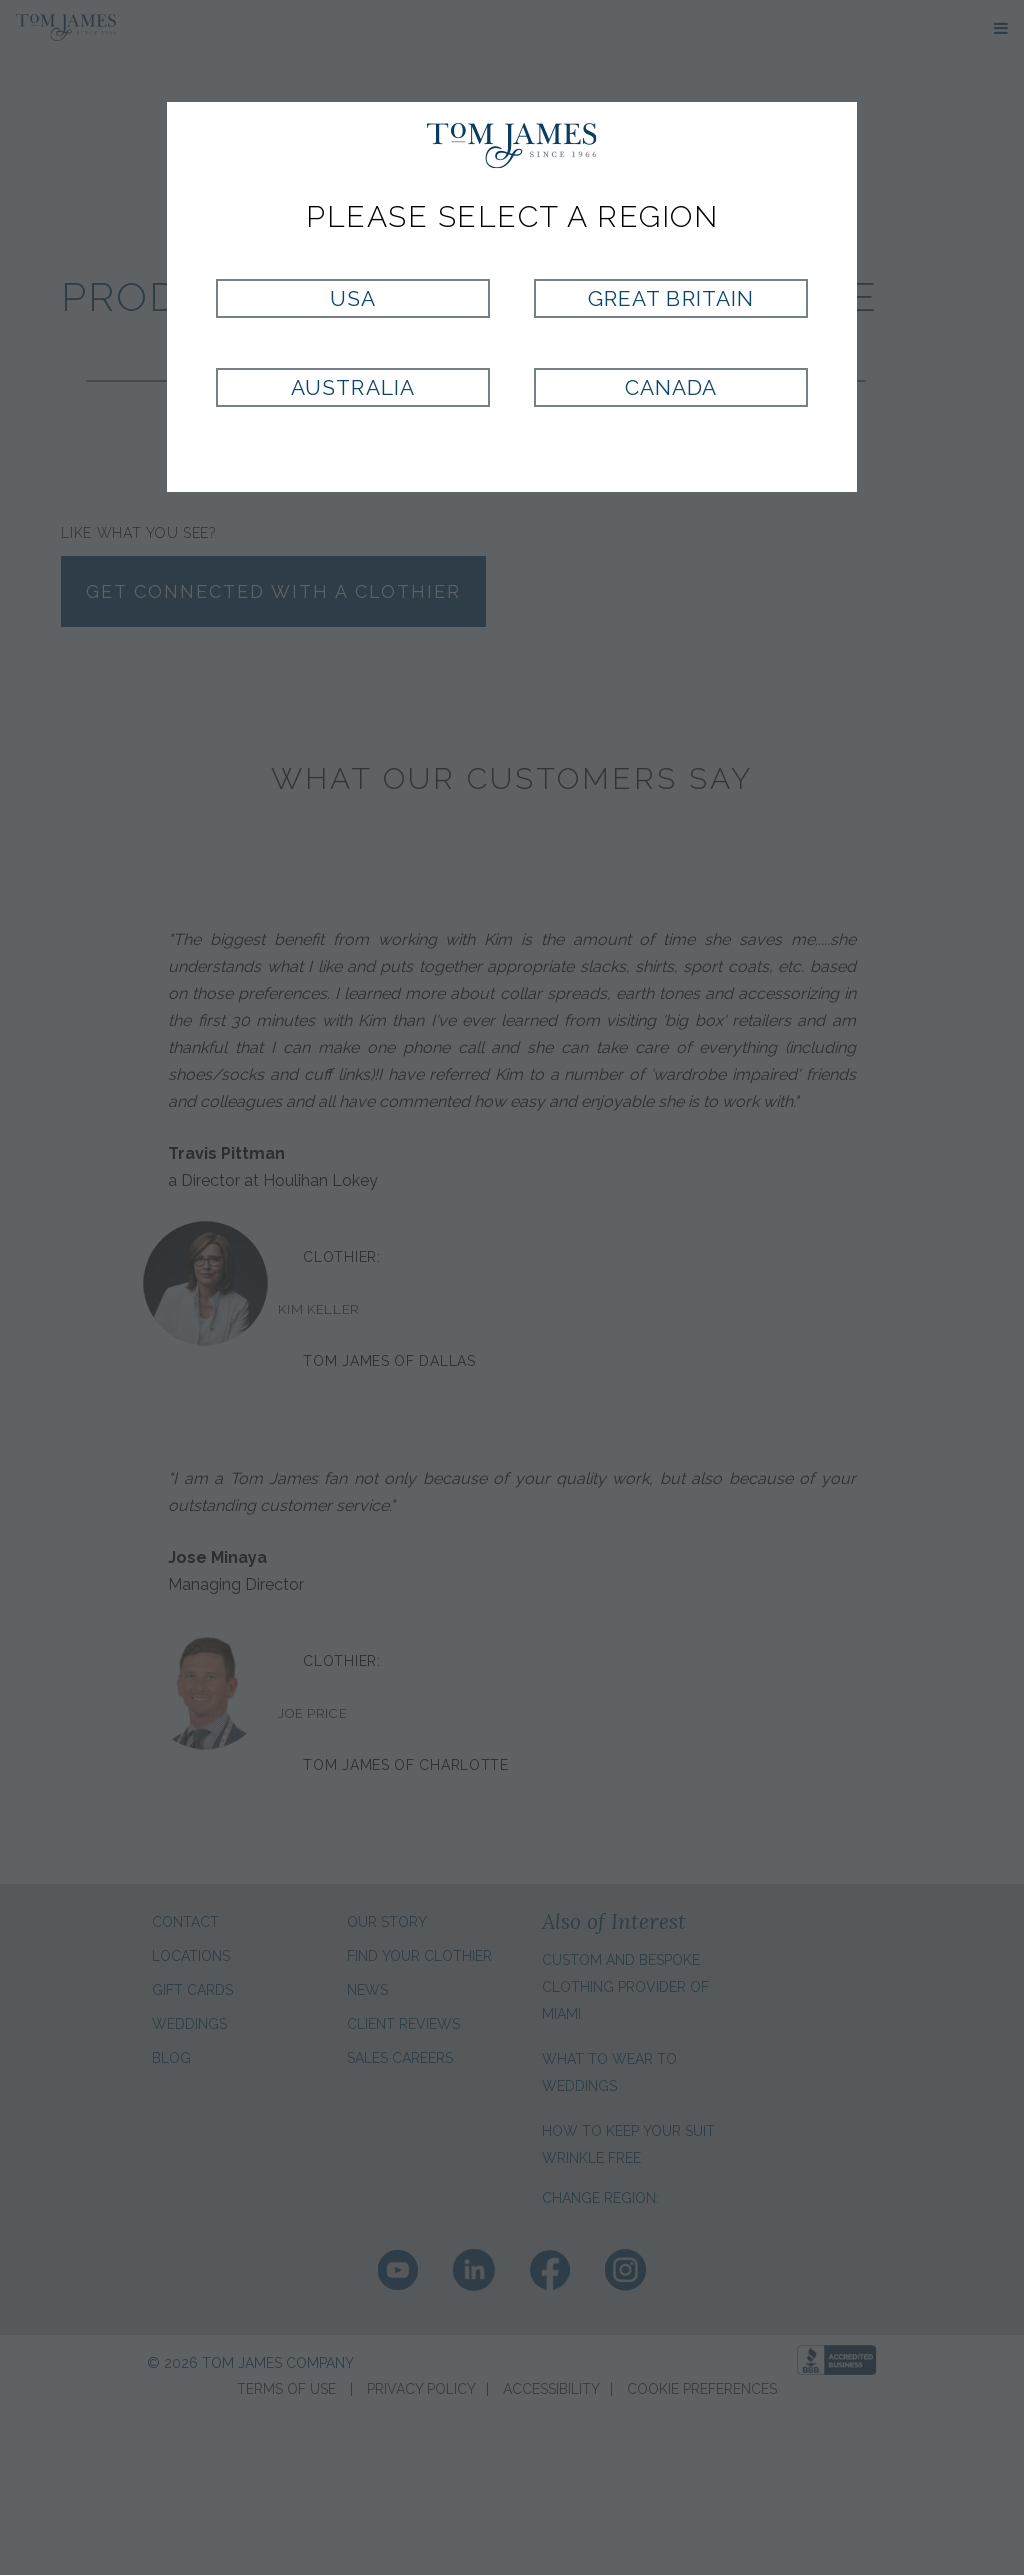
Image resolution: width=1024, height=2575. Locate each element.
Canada (671, 387)
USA (353, 298)
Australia (352, 387)
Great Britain (671, 298)
